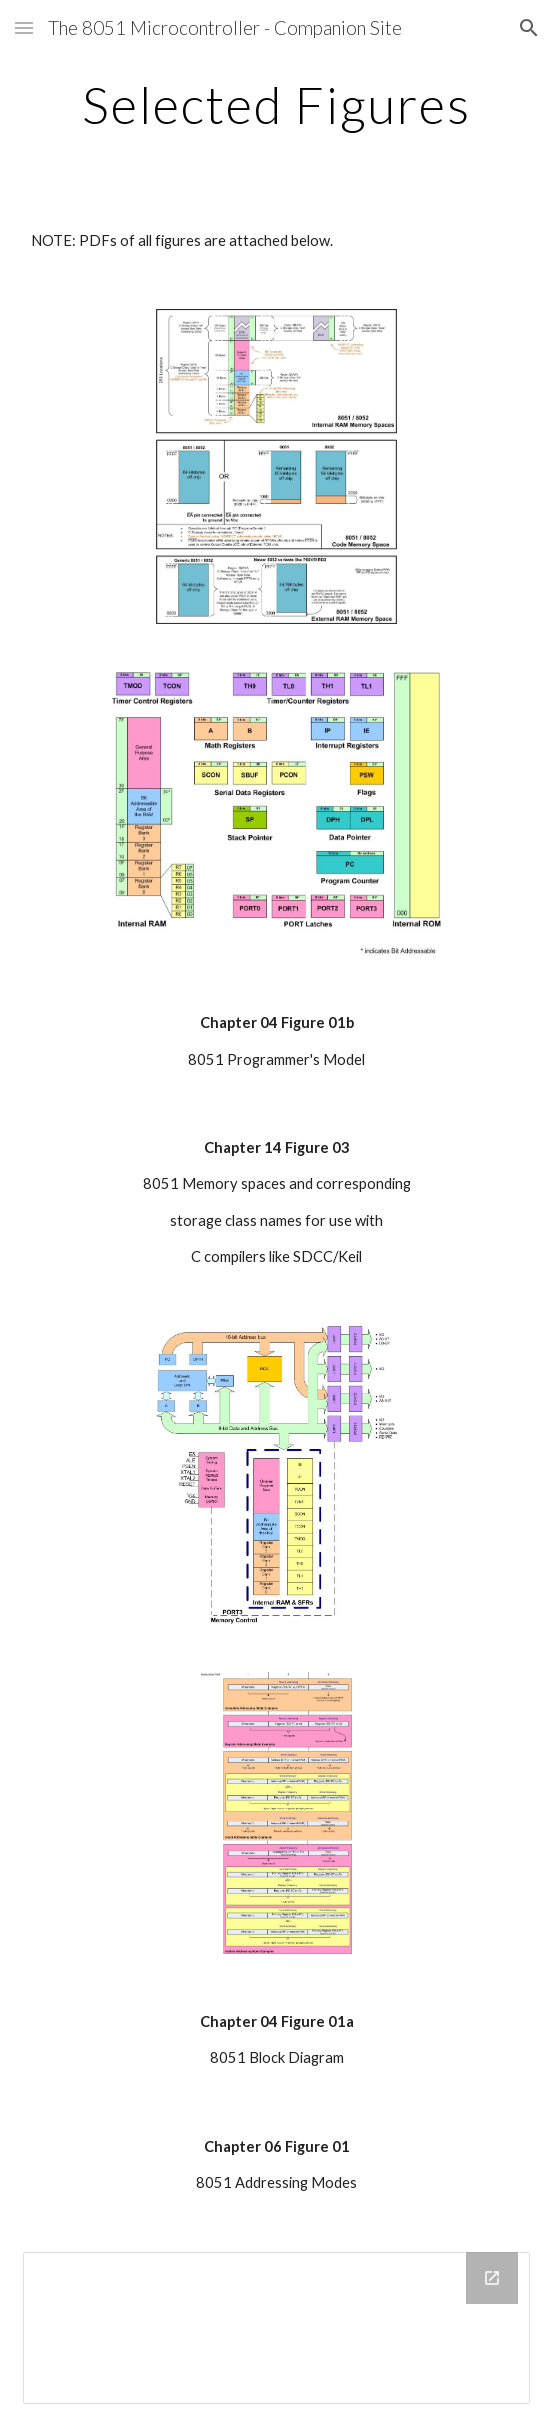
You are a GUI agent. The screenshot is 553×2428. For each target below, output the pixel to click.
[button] (24, 27)
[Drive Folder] (276, 2328)
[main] (276, 105)
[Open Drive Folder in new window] (492, 2278)
